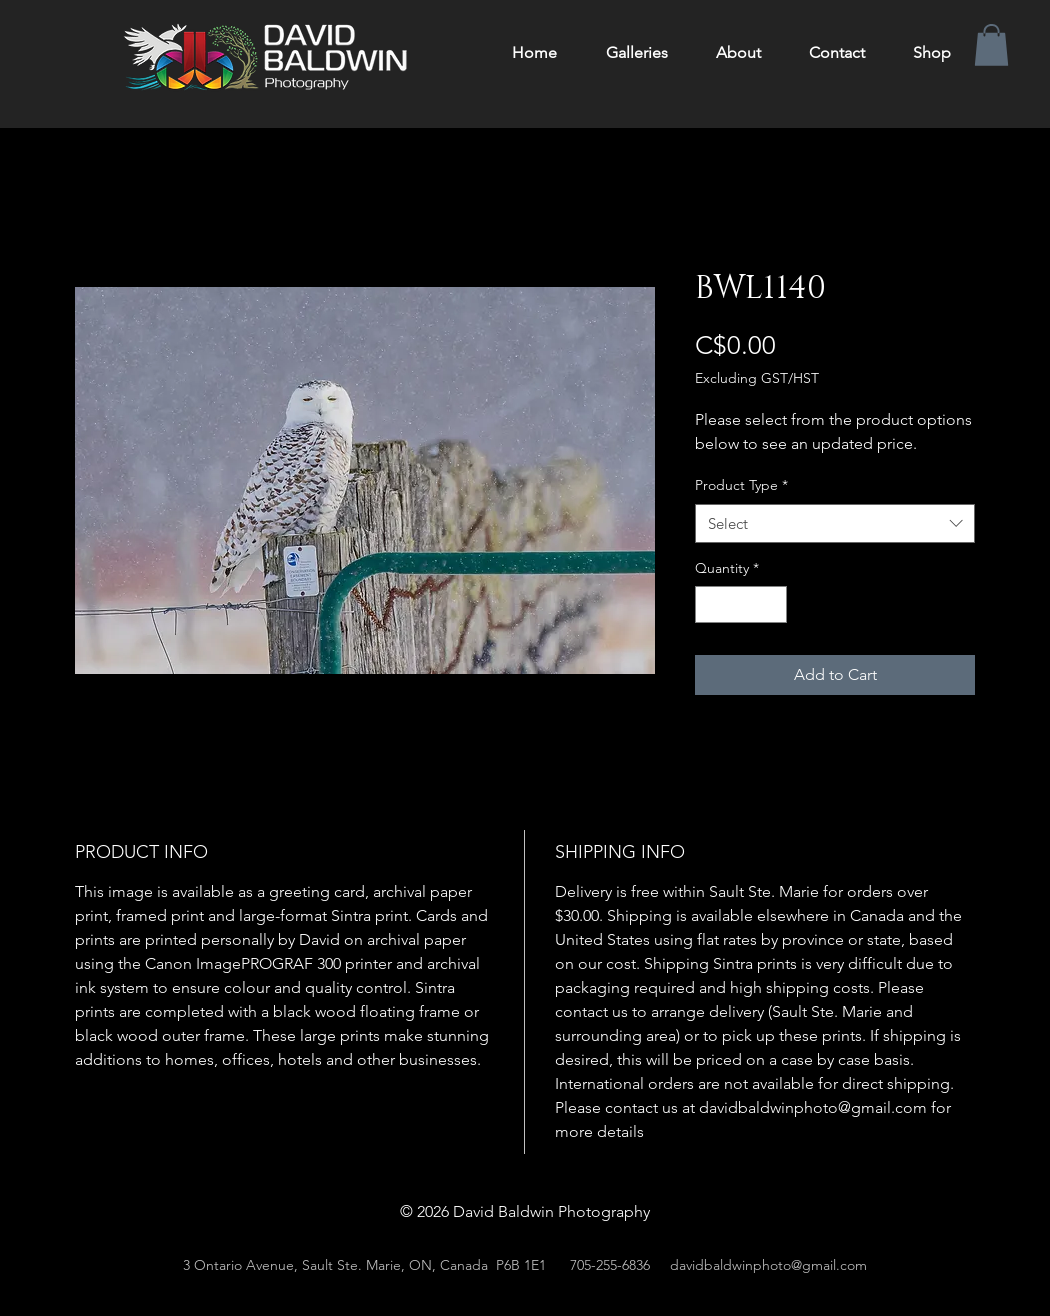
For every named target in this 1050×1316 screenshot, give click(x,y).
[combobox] (835, 523)
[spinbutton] (741, 604)
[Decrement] (710, 604)
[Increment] (771, 604)
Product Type (741, 485)
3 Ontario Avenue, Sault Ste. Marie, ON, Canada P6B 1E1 (364, 1265)
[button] (991, 45)
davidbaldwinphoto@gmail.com (768, 1265)
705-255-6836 (610, 1265)
